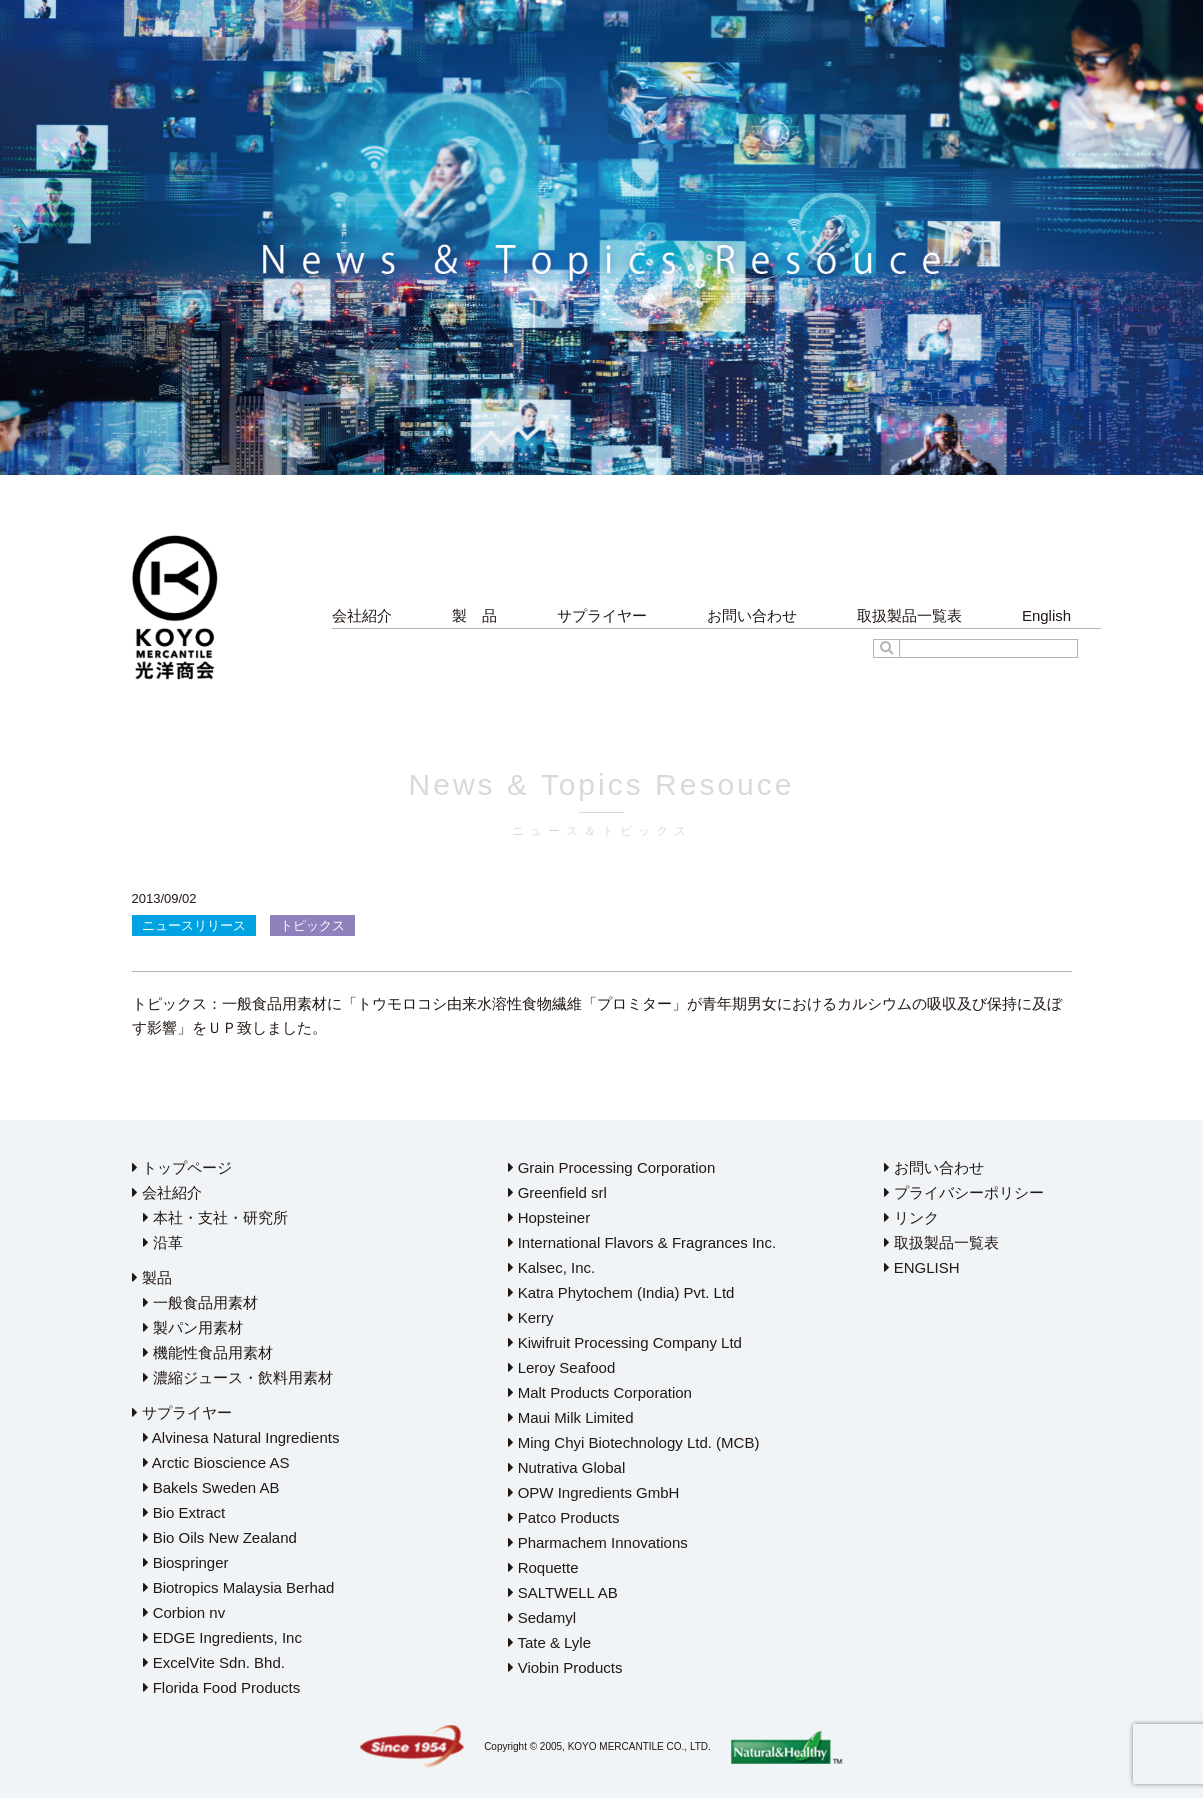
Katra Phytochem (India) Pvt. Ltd (621, 1292)
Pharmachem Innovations (598, 1542)
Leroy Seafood (562, 1367)
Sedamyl (542, 1617)
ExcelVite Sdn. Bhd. (214, 1662)
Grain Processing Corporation (612, 1167)
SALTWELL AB (563, 1592)
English (1046, 615)
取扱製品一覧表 (909, 615)
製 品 (474, 615)
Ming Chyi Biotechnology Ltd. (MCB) (634, 1442)
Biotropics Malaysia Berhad (239, 1587)
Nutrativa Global (567, 1467)
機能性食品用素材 (208, 1352)
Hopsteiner (549, 1217)
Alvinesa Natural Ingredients (241, 1437)
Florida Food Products (222, 1687)
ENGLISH (922, 1267)
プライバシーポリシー (964, 1192)
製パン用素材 (193, 1327)
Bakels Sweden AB (211, 1487)
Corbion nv (184, 1612)
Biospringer (186, 1562)
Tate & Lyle (550, 1642)
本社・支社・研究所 (215, 1217)
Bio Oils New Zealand (220, 1537)
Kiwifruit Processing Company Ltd (625, 1342)
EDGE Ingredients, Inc (222, 1637)
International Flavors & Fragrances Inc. (642, 1242)
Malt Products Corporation (600, 1392)
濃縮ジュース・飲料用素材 (238, 1377)
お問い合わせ (752, 615)
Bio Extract (184, 1512)
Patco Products (564, 1517)
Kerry (531, 1317)
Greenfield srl (557, 1192)
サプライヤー (602, 615)
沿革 (163, 1242)
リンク (911, 1217)
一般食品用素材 (200, 1302)
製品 (152, 1277)
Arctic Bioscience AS (216, 1462)
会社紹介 (362, 615)
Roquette (543, 1567)
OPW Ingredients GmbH (594, 1492)
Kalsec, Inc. (552, 1267)
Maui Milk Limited (571, 1417)
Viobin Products (565, 1667)
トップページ (182, 1167)
